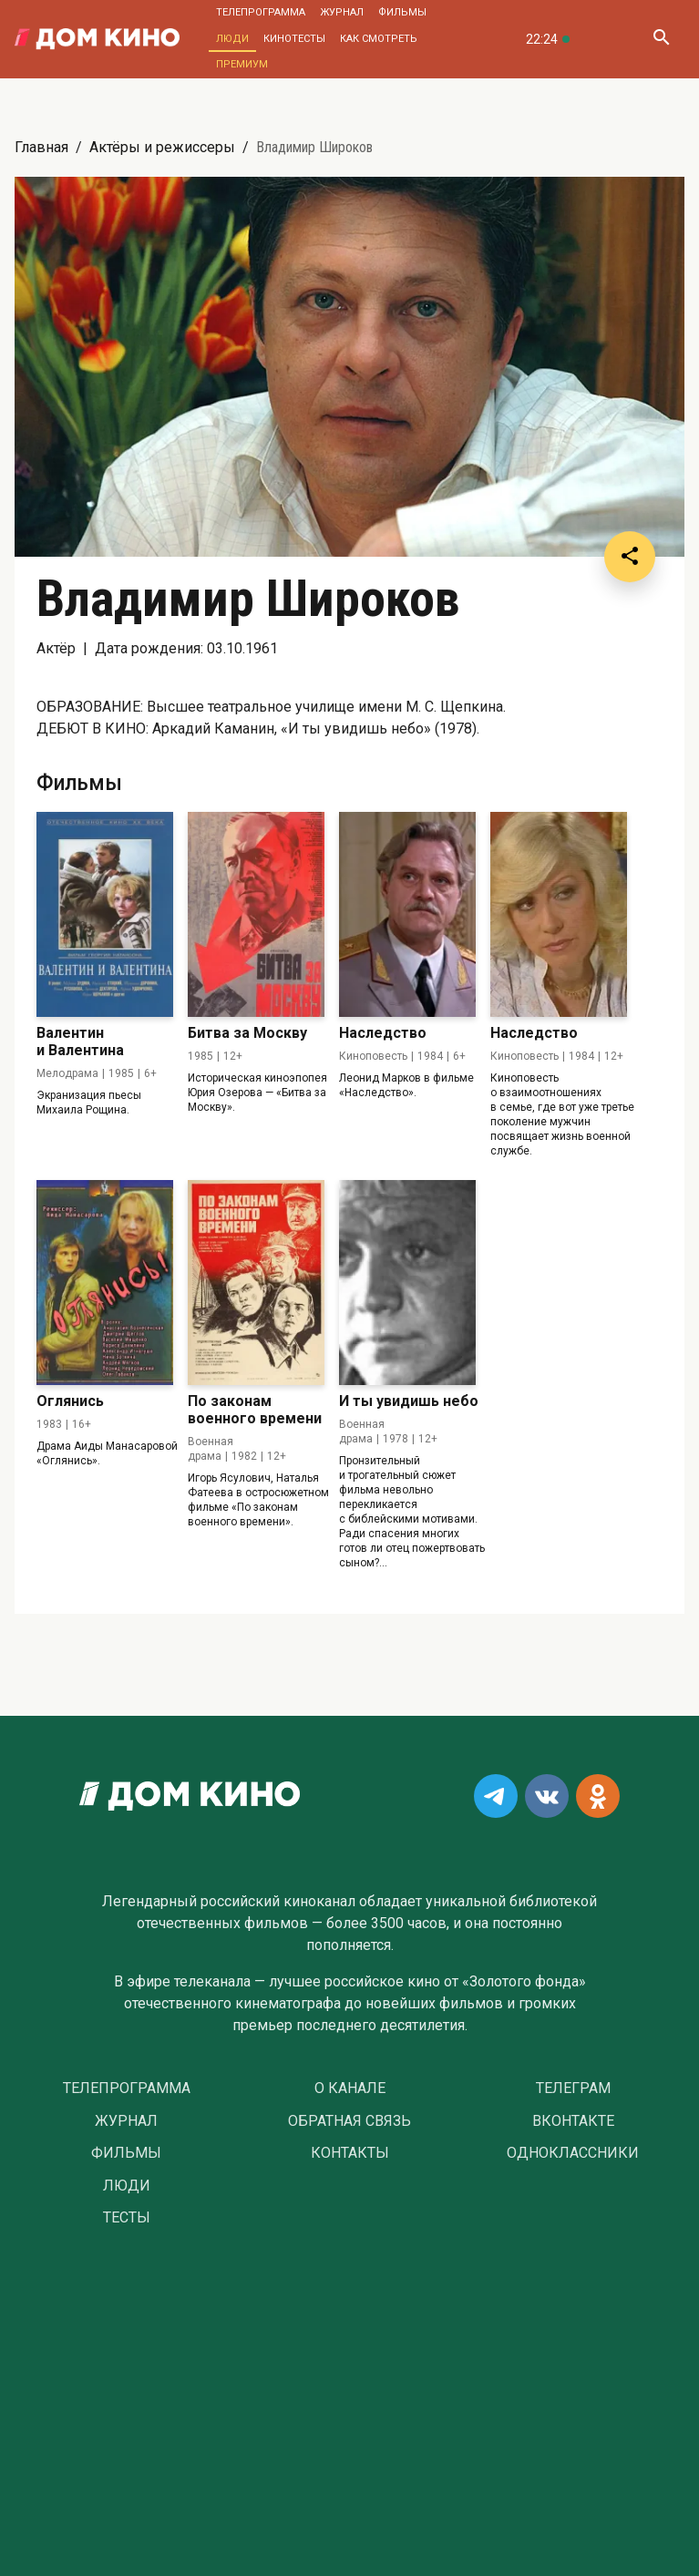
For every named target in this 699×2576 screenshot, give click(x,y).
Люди (232, 39)
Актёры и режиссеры (162, 147)
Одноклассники (573, 2153)
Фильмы (402, 12)
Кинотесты (294, 39)
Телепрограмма (260, 12)
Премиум (242, 64)
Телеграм (573, 2088)
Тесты (126, 2218)
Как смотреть (378, 39)
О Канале (349, 2088)
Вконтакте (573, 2121)
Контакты (350, 2153)
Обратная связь (349, 2121)
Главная (41, 147)
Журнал (342, 12)
